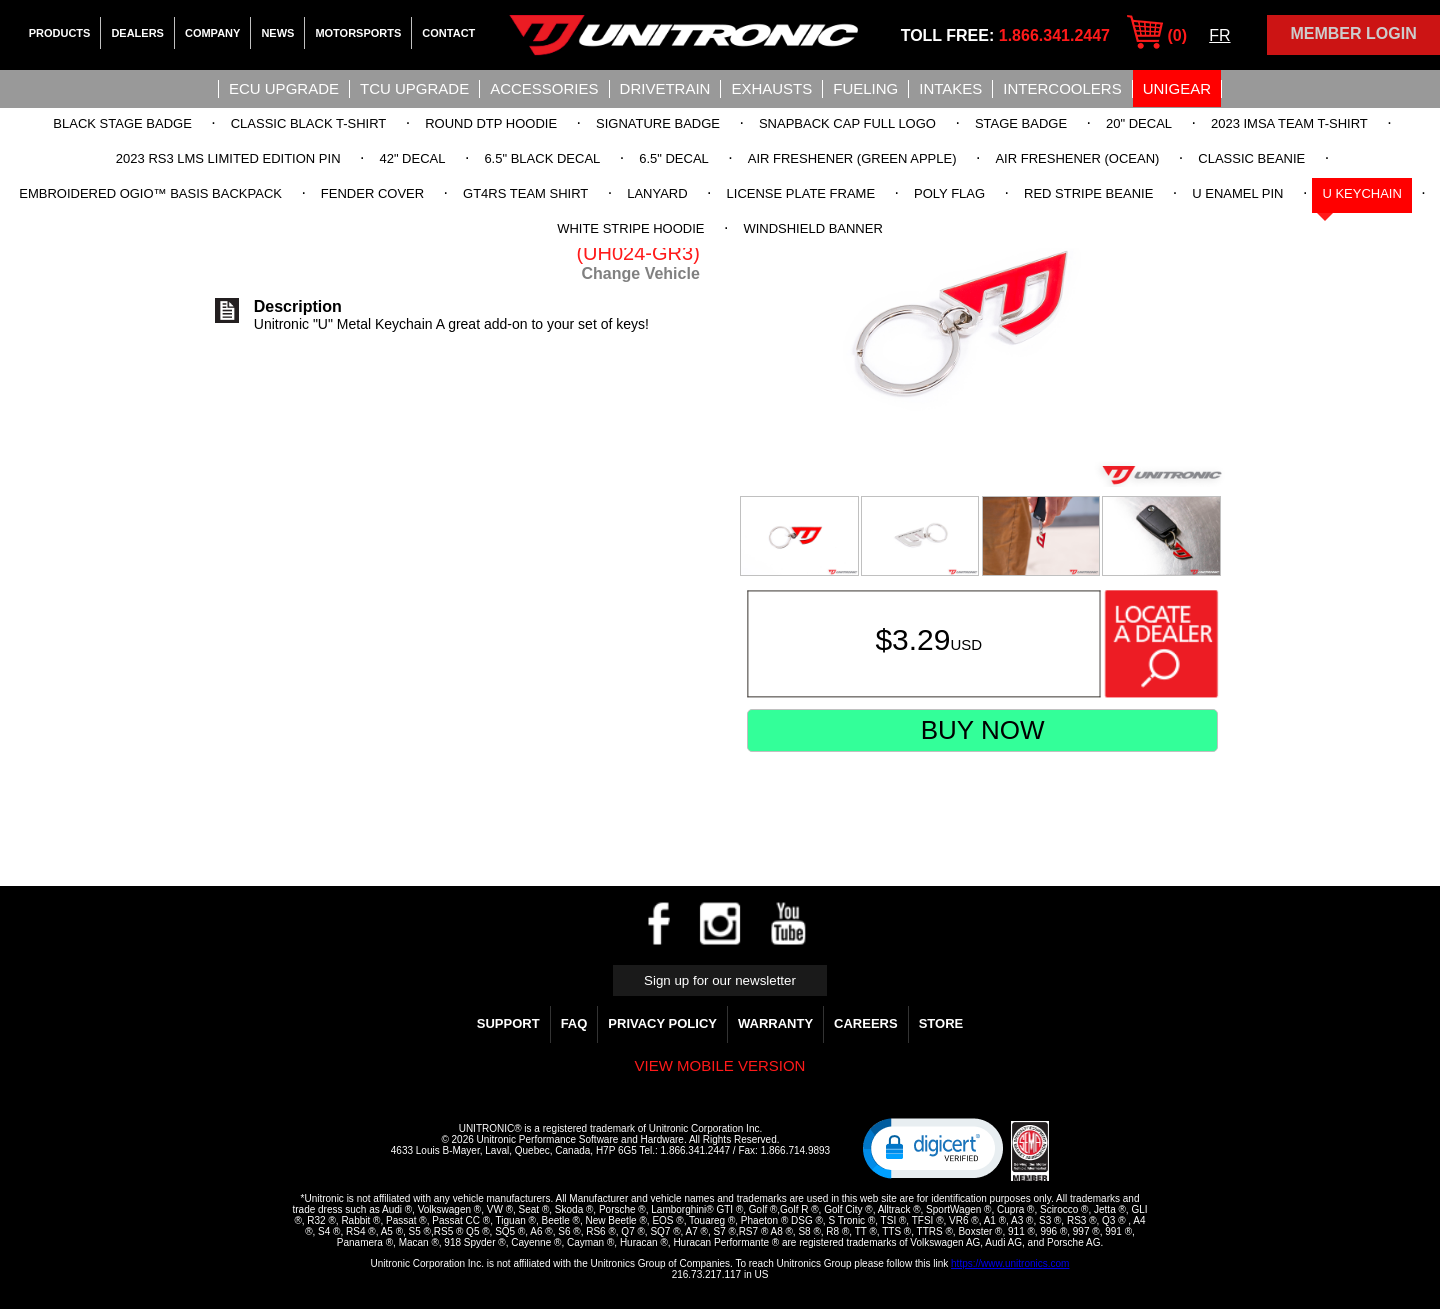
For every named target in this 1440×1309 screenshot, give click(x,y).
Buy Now (983, 730)
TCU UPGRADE (414, 88)
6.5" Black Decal (542, 158)
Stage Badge (1021, 123)
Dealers (137, 33)
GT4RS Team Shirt (525, 193)
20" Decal (1139, 123)
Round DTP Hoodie (491, 123)
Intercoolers (1062, 88)
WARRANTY (775, 1023)
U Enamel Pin (1237, 193)
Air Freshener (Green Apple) (852, 158)
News (277, 33)
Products (60, 33)
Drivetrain (665, 88)
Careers (866, 1023)
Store (941, 1023)
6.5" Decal (674, 158)
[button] (933, 1147)
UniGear (1177, 88)
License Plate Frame (801, 193)
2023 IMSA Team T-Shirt (1289, 123)
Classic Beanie (1251, 158)
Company (212, 33)
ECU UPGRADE (284, 88)
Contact (448, 33)
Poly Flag (949, 193)
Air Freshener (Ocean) (1077, 158)
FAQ (574, 1023)
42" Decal (412, 158)
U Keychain (1361, 193)
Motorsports (358, 33)
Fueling (865, 88)
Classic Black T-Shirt (309, 123)
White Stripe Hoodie (630, 228)
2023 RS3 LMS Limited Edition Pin (228, 158)
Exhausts (771, 88)
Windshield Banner (812, 228)
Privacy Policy (662, 1023)
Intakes (950, 88)
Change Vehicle (641, 273)
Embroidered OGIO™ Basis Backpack (150, 193)
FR (1219, 35)
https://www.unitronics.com (1010, 1263)
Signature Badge (658, 123)
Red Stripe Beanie (1088, 193)
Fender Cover (372, 193)
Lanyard (657, 193)
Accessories (544, 88)
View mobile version (720, 1065)
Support (508, 1023)
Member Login (1353, 33)
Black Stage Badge (122, 123)
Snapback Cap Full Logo (847, 123)
